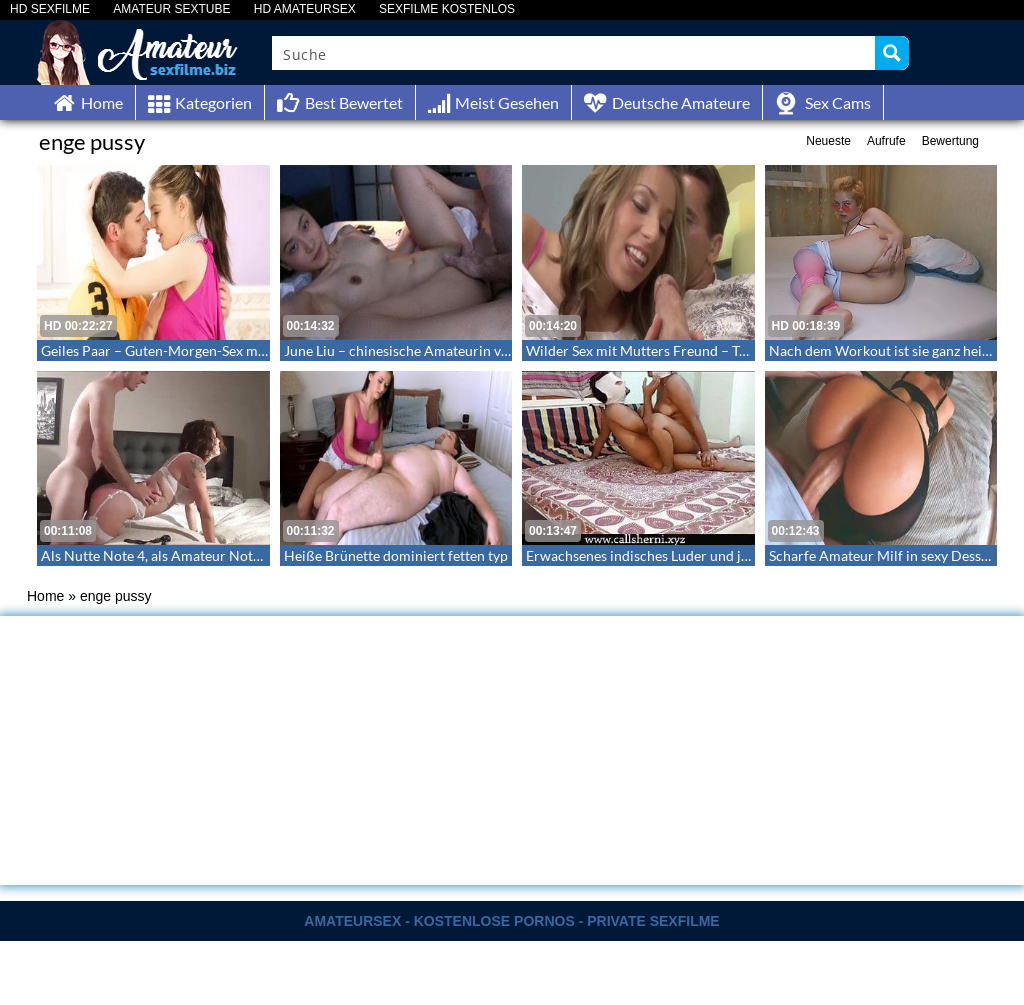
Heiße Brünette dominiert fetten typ (396, 555)
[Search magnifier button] (892, 53)
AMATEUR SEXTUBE (171, 9)
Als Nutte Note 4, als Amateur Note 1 (156, 555)
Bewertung (950, 141)
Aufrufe (886, 141)
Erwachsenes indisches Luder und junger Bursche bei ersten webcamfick (749, 555)
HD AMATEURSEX (305, 9)
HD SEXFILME (50, 9)
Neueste (828, 141)
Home (45, 596)
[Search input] (574, 53)
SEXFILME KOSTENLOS (447, 9)
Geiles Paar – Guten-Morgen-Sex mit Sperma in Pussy (206, 350)
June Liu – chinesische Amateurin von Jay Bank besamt (453, 350)
